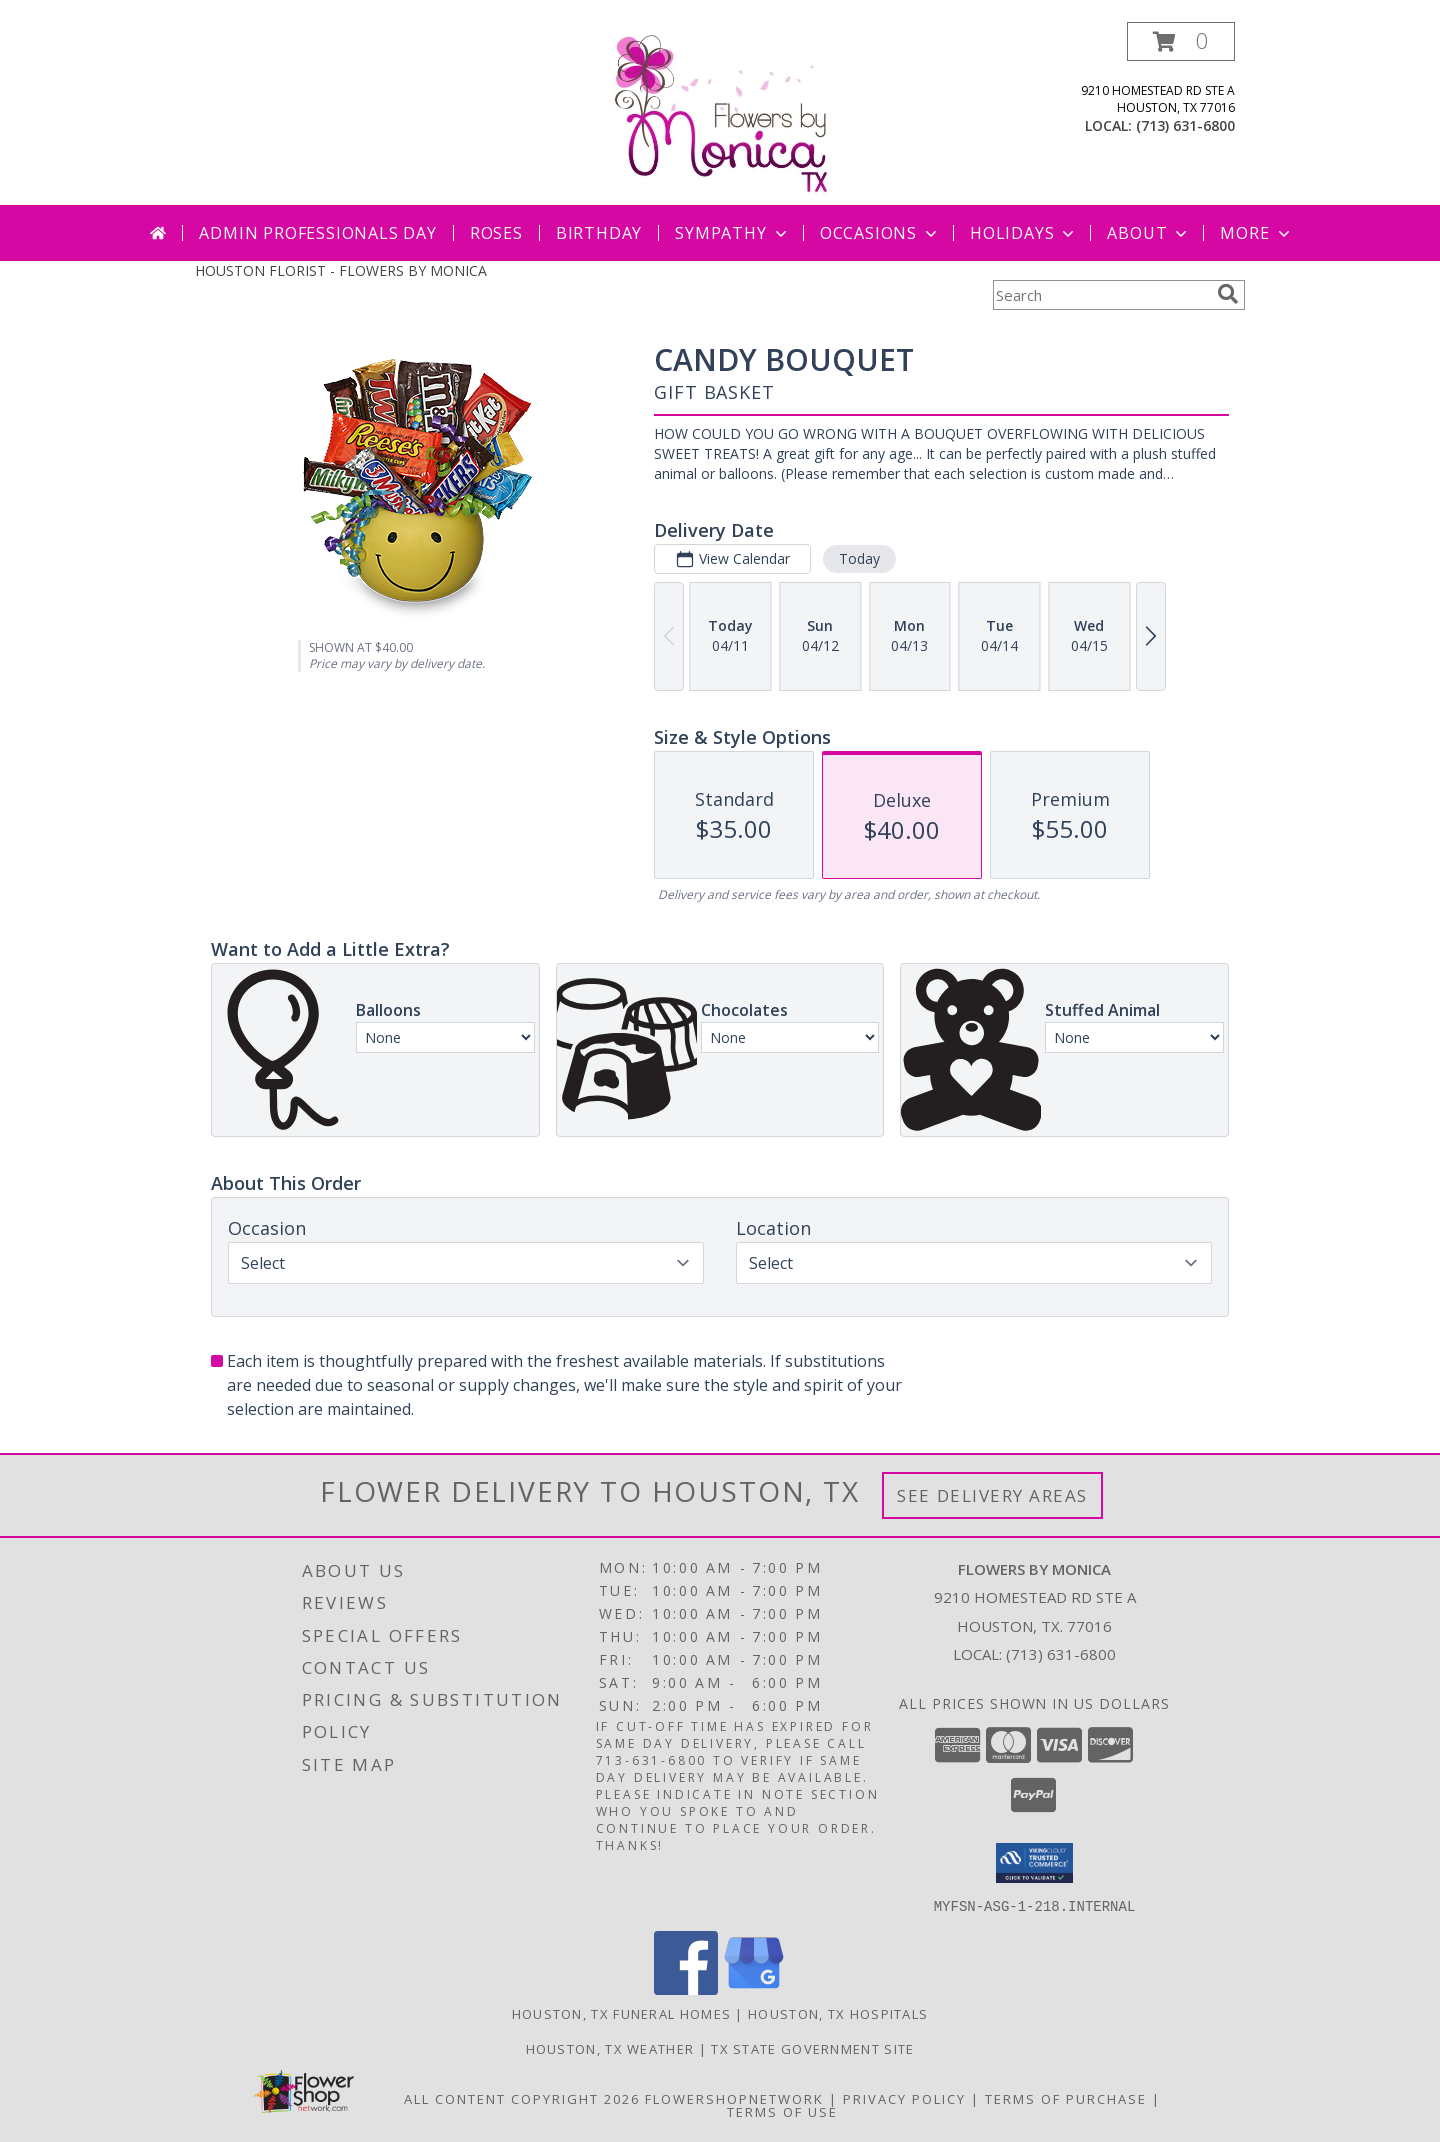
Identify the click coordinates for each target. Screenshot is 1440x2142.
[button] (1181, 41)
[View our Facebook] (686, 1988)
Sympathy (732, 233)
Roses (496, 233)
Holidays (1024, 233)
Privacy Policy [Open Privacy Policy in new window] (904, 2098)
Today (859, 558)
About (1149, 233)
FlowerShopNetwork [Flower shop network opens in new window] (734, 2098)
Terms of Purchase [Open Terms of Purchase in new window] (1066, 2098)
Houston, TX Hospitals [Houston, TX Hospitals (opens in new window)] (838, 2013)
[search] (1228, 294)
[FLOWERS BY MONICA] (720, 113)
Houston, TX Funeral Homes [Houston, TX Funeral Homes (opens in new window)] (622, 2013)
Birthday (599, 233)
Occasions (880, 233)
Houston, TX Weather (610, 2048)
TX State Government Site (812, 2048)
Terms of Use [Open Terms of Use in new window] (782, 2111)
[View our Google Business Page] (754, 1988)
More (1256, 233)
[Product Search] (1101, 295)
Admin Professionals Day (317, 233)
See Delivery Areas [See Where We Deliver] (992, 1495)
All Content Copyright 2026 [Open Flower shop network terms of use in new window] (522, 2098)
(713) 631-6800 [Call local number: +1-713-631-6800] (1185, 125)
